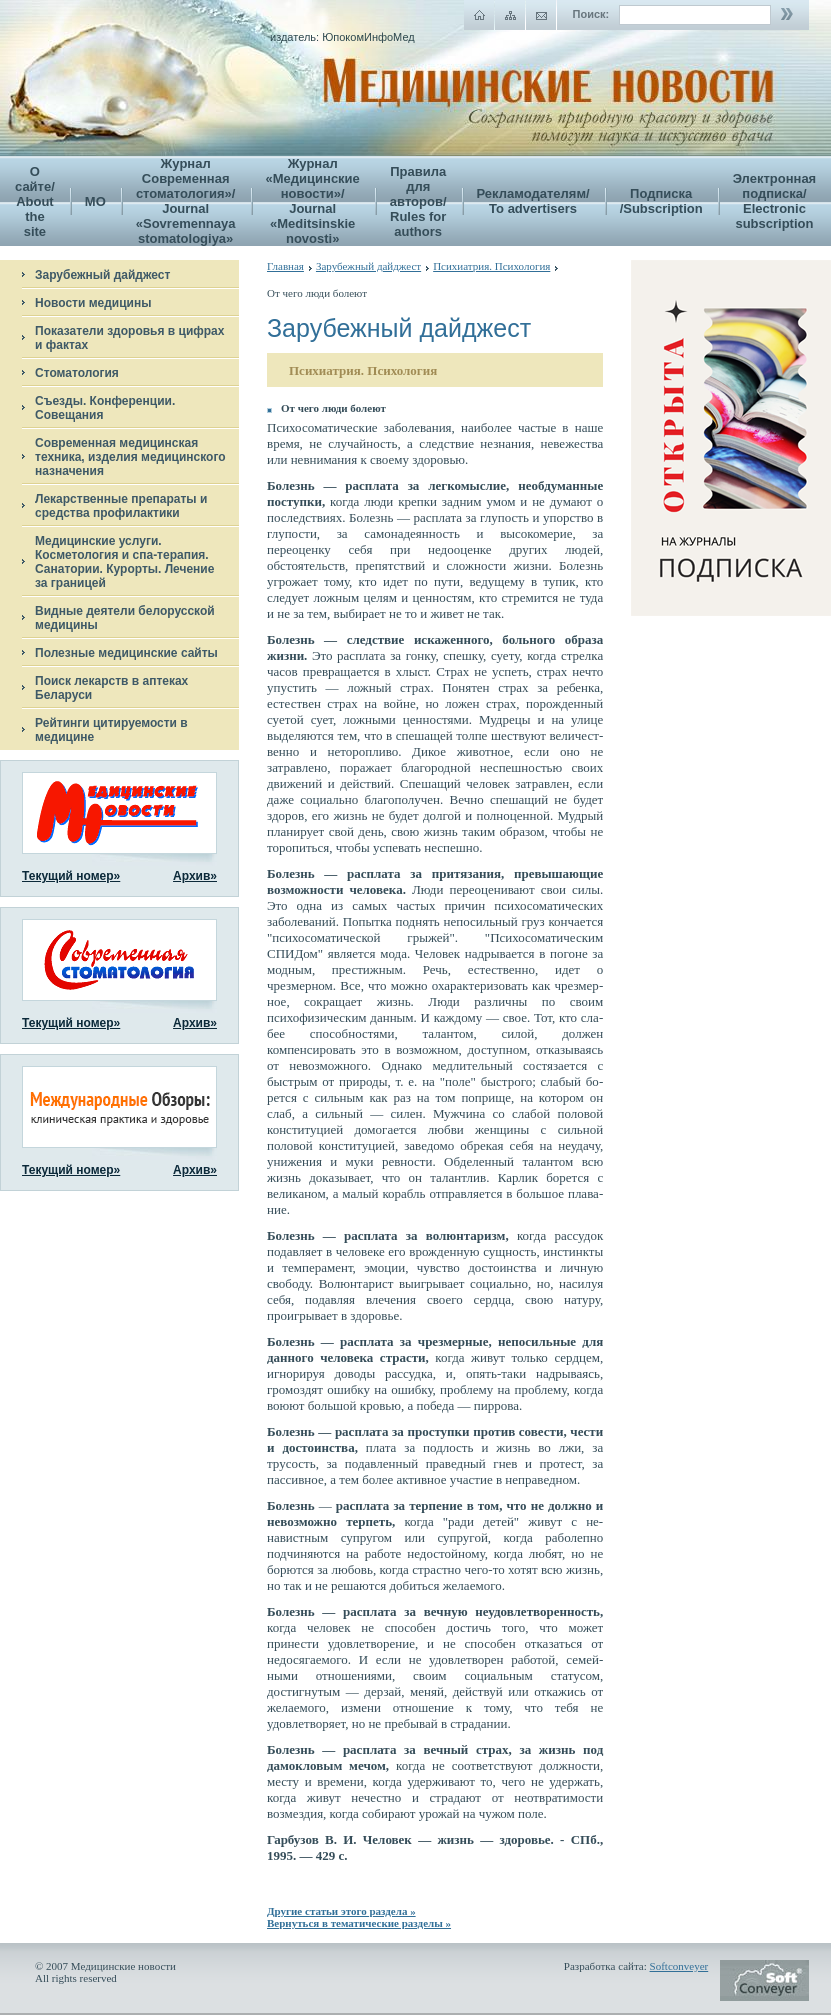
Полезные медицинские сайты (126, 653)
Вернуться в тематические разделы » (359, 1923)
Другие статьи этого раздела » (341, 1911)
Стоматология (77, 373)
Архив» (195, 876)
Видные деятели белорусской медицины (125, 618)
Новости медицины (93, 303)
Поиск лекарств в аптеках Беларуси (111, 688)
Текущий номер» (71, 876)
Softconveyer (679, 1966)
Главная (285, 266)
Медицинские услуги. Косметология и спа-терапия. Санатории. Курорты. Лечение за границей (124, 562)
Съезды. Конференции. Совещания (105, 408)
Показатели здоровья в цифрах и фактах (129, 338)
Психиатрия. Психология (491, 266)
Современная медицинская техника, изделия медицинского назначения (130, 457)
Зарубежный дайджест (102, 275)
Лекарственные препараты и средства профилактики (121, 506)
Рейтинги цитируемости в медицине (111, 730)
